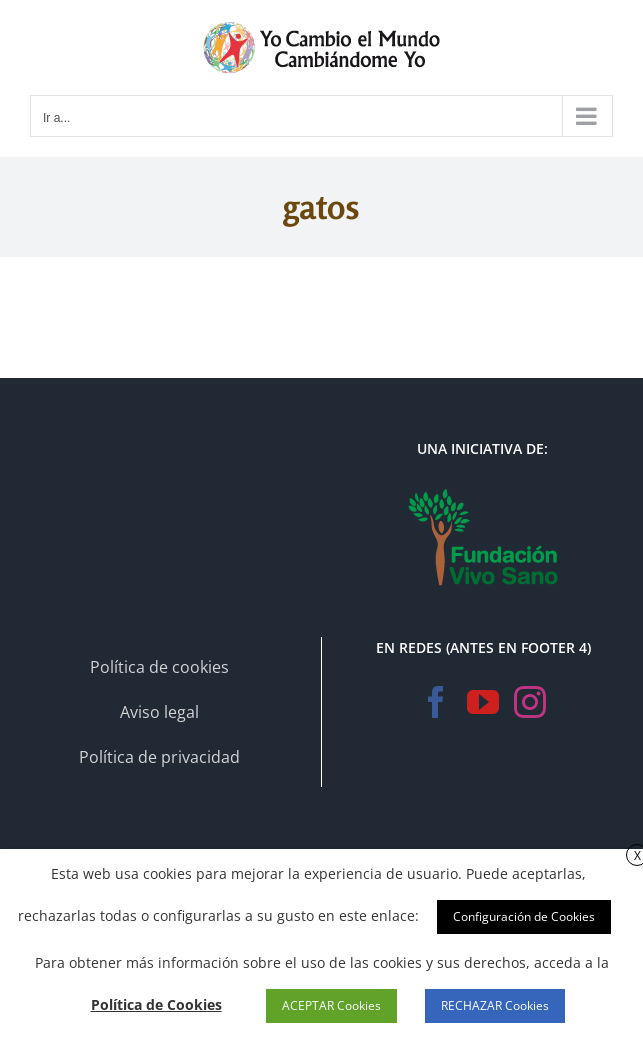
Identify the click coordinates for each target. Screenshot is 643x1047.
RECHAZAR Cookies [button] (495, 1005)
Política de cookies (159, 667)
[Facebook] (436, 702)
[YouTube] (483, 702)
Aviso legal (159, 712)
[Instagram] (530, 702)
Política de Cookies (156, 1004)
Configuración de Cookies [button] (524, 916)
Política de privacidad (159, 757)
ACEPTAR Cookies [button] (331, 1005)
